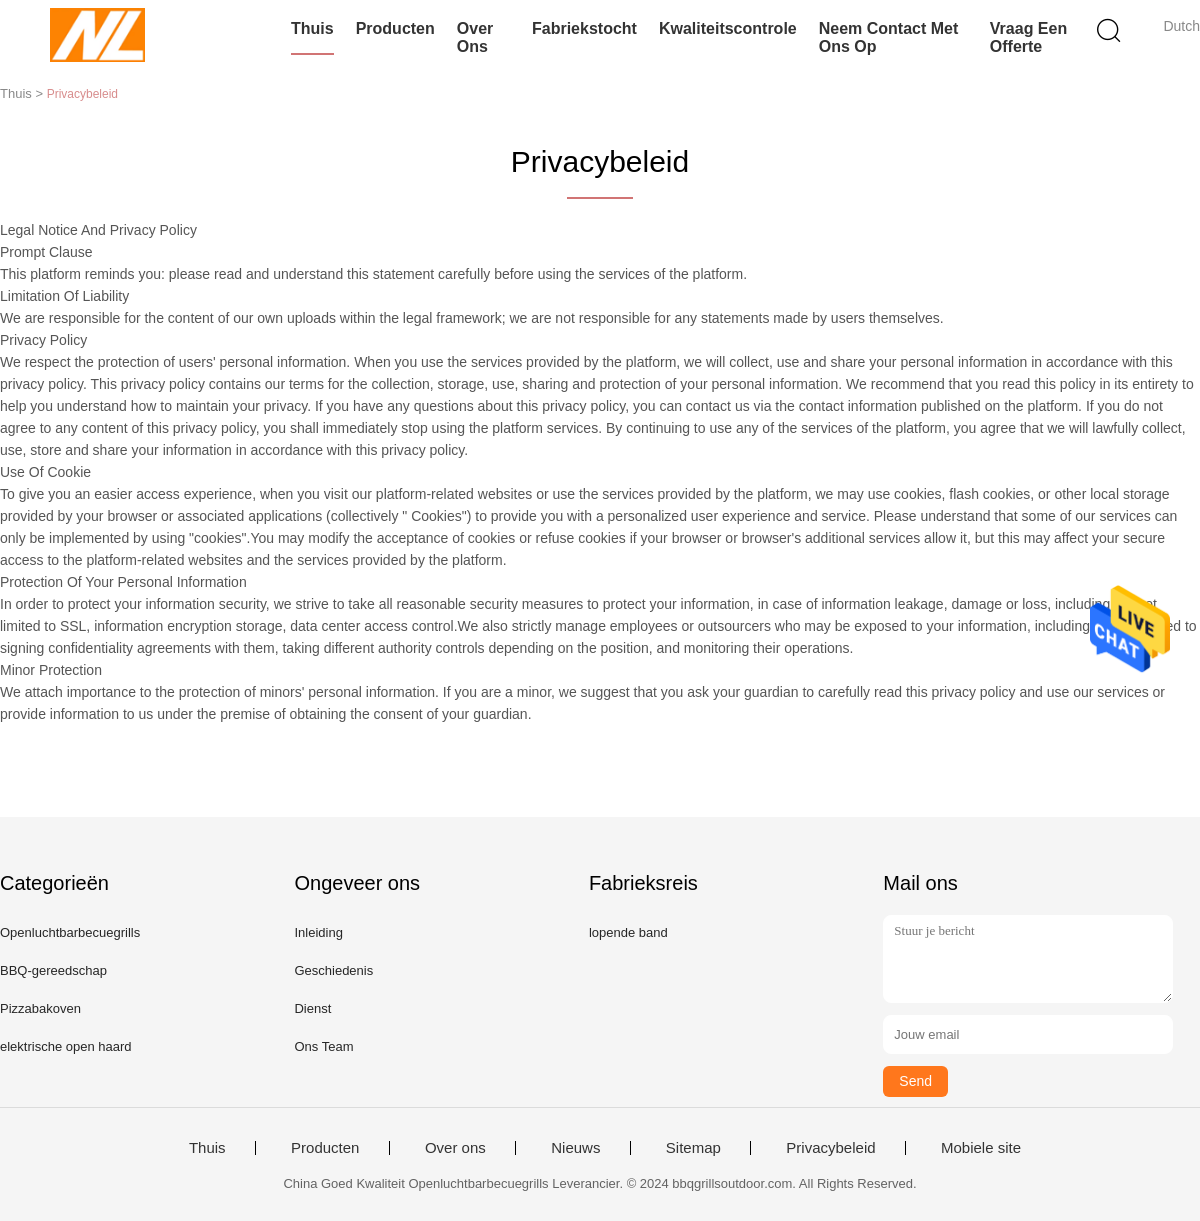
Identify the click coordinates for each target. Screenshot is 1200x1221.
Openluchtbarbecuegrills (70, 932)
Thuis (312, 28)
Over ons (475, 37)
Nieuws (575, 1148)
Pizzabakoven (40, 1008)
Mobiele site (981, 1148)
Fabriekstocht (584, 28)
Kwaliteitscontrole (728, 28)
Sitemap (693, 1148)
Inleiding (318, 932)
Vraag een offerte (1028, 37)
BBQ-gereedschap (53, 970)
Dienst (312, 1008)
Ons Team (323, 1046)
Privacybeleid (830, 1148)
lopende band (628, 932)
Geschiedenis (333, 970)
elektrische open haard (66, 1046)
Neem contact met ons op (889, 37)
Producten (395, 28)
